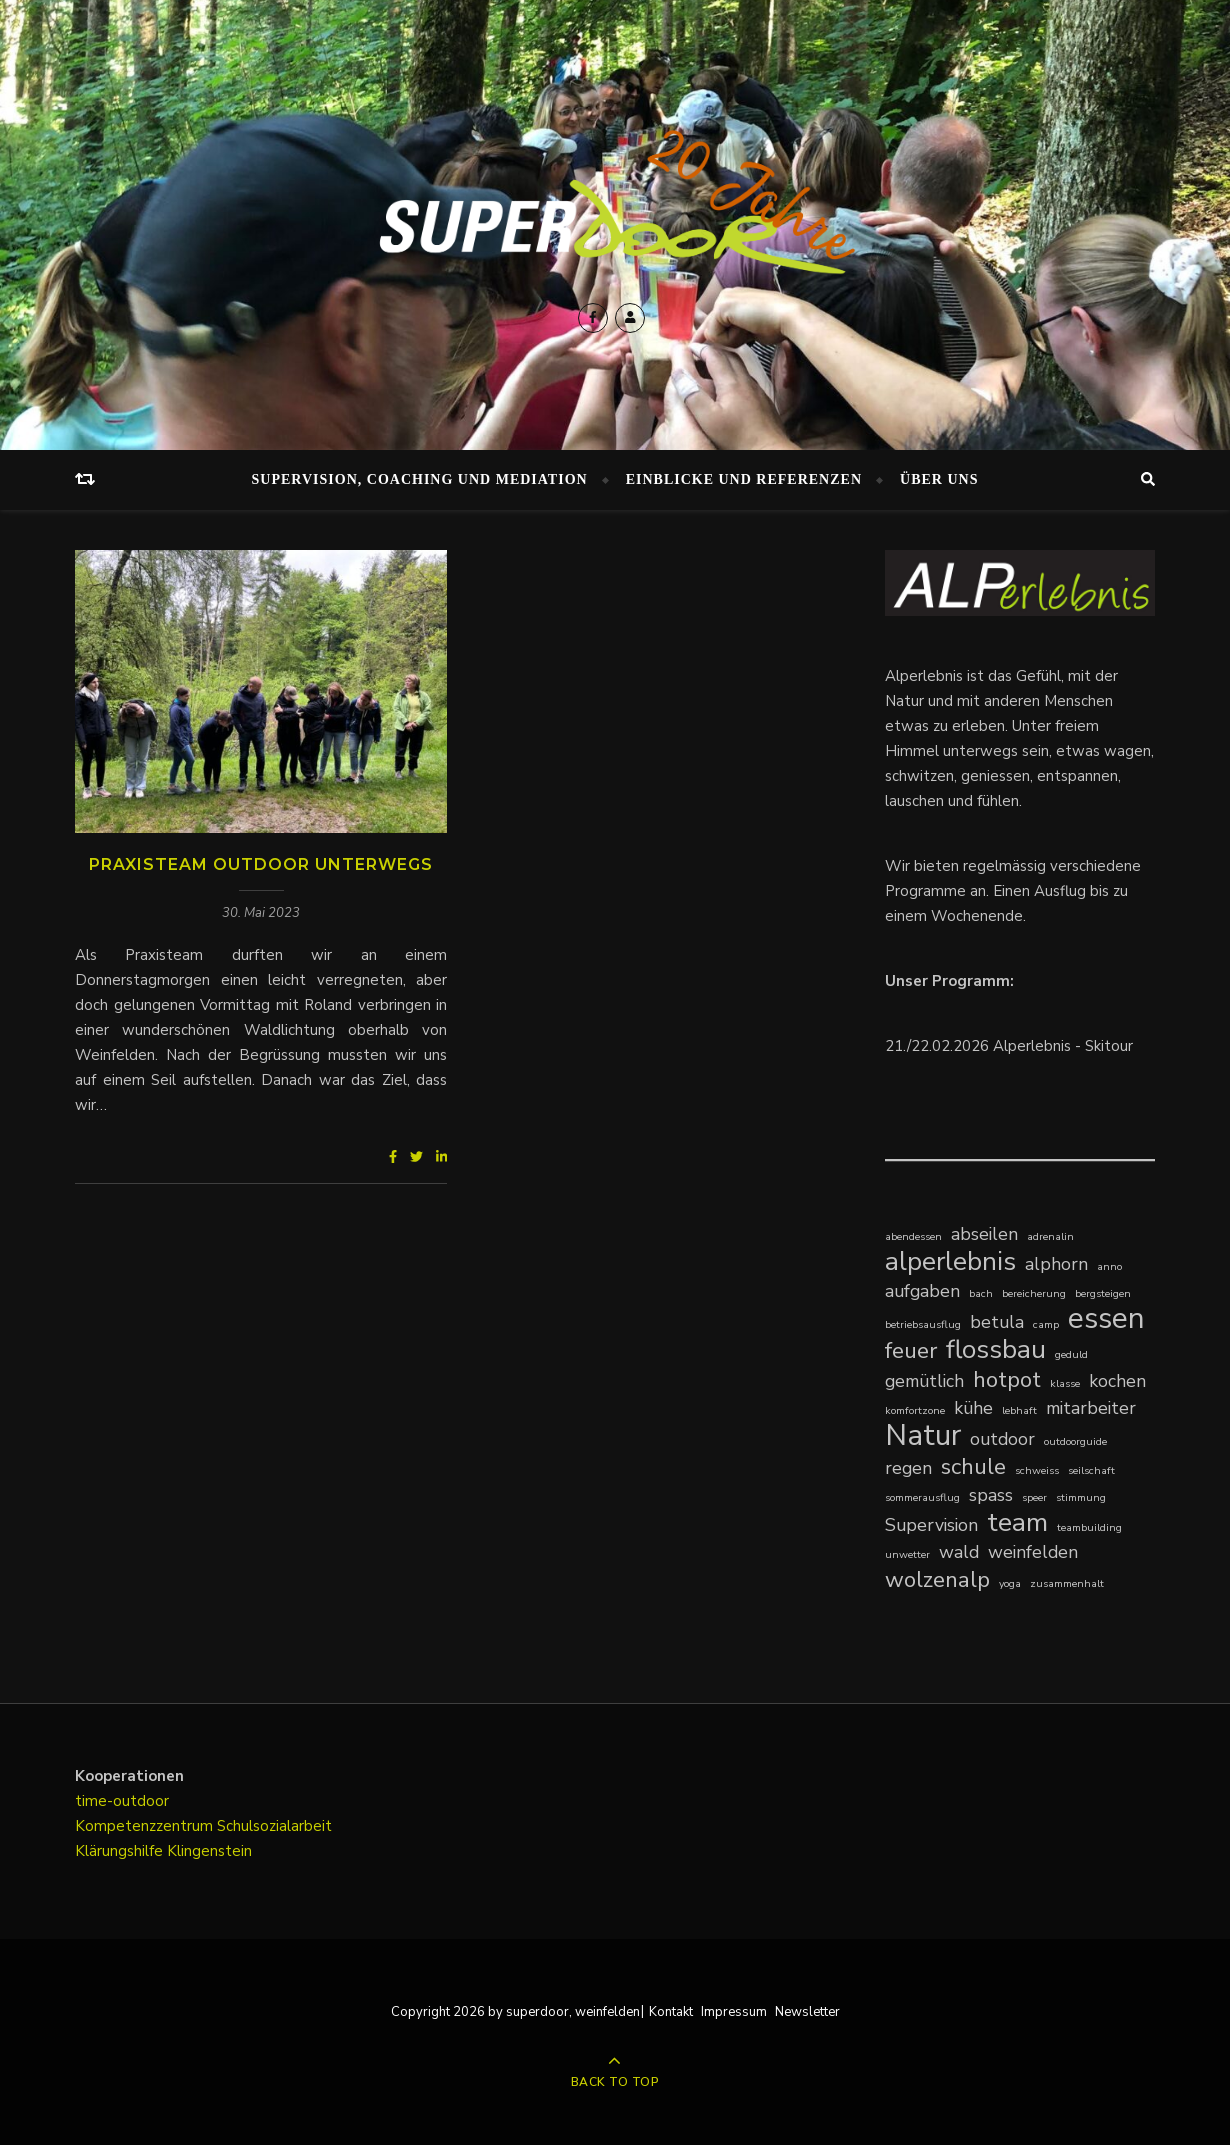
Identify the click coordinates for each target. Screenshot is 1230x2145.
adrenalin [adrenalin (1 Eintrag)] (1050, 1236)
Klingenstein (209, 1851)
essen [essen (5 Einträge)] (1106, 1318)
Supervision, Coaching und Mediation (420, 479)
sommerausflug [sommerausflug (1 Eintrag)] (922, 1497)
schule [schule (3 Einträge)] (973, 1466)
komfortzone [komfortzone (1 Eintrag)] (915, 1410)
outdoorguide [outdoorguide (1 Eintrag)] (1075, 1441)
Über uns (939, 479)
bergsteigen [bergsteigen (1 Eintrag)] (1103, 1293)
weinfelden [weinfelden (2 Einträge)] (1033, 1552)
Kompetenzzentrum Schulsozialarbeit (203, 1826)
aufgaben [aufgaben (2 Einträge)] (922, 1291)
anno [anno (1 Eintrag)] (1109, 1266)
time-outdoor (122, 1801)
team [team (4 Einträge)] (1017, 1522)
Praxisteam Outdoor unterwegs (261, 864)
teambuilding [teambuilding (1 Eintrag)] (1089, 1527)
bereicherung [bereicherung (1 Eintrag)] (1034, 1293)
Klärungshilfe (121, 1851)
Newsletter (807, 2012)
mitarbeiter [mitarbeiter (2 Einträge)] (1091, 1408)
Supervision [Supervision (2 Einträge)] (931, 1525)
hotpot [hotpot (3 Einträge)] (1007, 1379)
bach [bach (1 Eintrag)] (981, 1293)
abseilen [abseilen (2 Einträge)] (984, 1234)
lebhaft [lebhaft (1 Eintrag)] (1019, 1410)
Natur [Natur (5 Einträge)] (923, 1435)
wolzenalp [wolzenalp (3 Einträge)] (937, 1579)
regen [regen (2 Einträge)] (908, 1468)
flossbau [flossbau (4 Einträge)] (996, 1349)
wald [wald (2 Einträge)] (959, 1552)
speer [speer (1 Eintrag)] (1034, 1497)
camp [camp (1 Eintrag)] (1046, 1324)
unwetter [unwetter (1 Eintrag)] (907, 1554)
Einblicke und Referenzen (744, 479)
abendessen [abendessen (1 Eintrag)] (913, 1236)
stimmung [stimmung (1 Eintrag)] (1081, 1497)
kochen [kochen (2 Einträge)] (1117, 1381)
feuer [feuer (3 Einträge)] (911, 1350)
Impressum (734, 2012)
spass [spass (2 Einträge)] (991, 1495)
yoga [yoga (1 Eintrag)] (1010, 1583)
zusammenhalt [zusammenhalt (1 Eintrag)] (1067, 1583)
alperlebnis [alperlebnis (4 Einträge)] (950, 1261)
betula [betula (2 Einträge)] (997, 1322)
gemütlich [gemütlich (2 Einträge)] (924, 1381)
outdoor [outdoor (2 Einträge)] (1002, 1439)
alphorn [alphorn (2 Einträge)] (1056, 1264)
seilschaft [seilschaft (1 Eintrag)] (1091, 1470)
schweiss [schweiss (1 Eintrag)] (1037, 1470)
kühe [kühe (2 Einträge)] (973, 1408)
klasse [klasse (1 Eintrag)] (1065, 1383)
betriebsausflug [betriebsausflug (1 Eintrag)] (923, 1324)
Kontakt (671, 2012)
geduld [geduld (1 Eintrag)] (1071, 1354)
